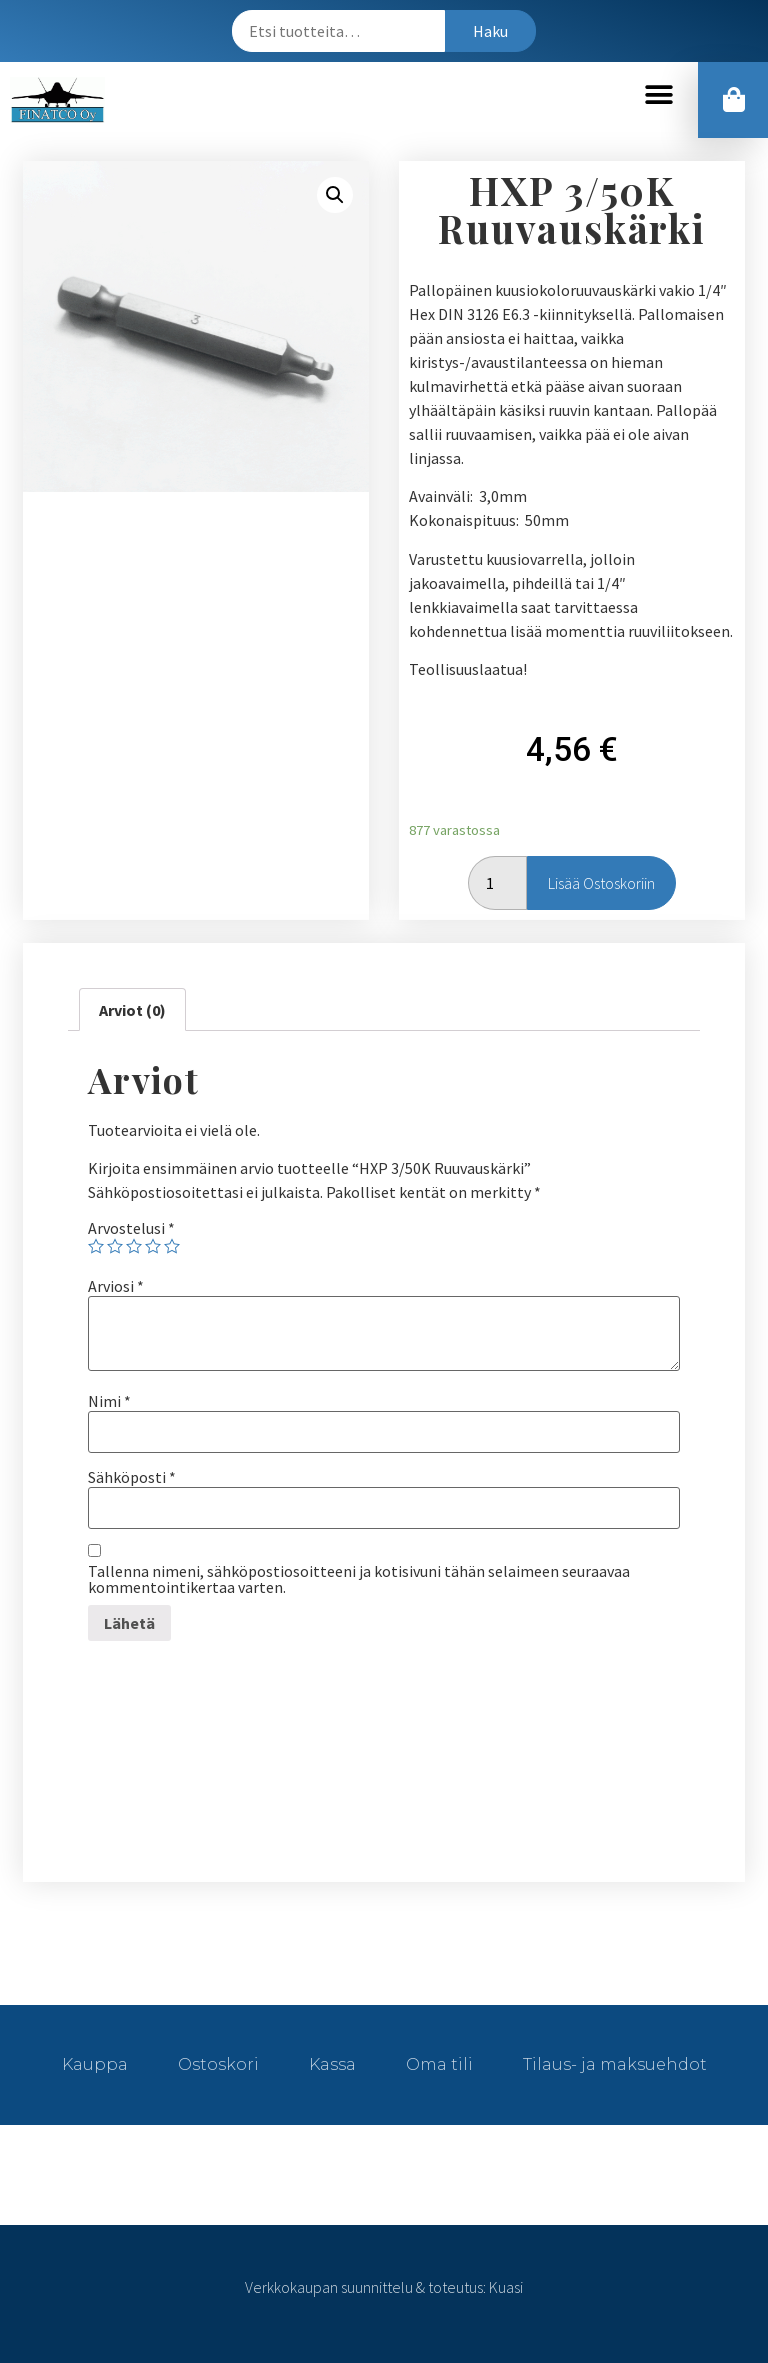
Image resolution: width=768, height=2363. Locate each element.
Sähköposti (132, 1477)
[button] (658, 95)
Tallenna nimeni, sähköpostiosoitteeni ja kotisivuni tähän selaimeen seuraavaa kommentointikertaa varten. (359, 1579)
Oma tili (439, 2064)
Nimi (109, 1401)
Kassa (332, 2064)
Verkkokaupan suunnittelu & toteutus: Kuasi (384, 2287)
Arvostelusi (131, 1228)
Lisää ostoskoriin (601, 883)
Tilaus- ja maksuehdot (615, 2064)
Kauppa (95, 2064)
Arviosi (116, 1286)
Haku (490, 31)
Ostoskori (218, 2064)
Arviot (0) (132, 1010)
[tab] (132, 1010)
